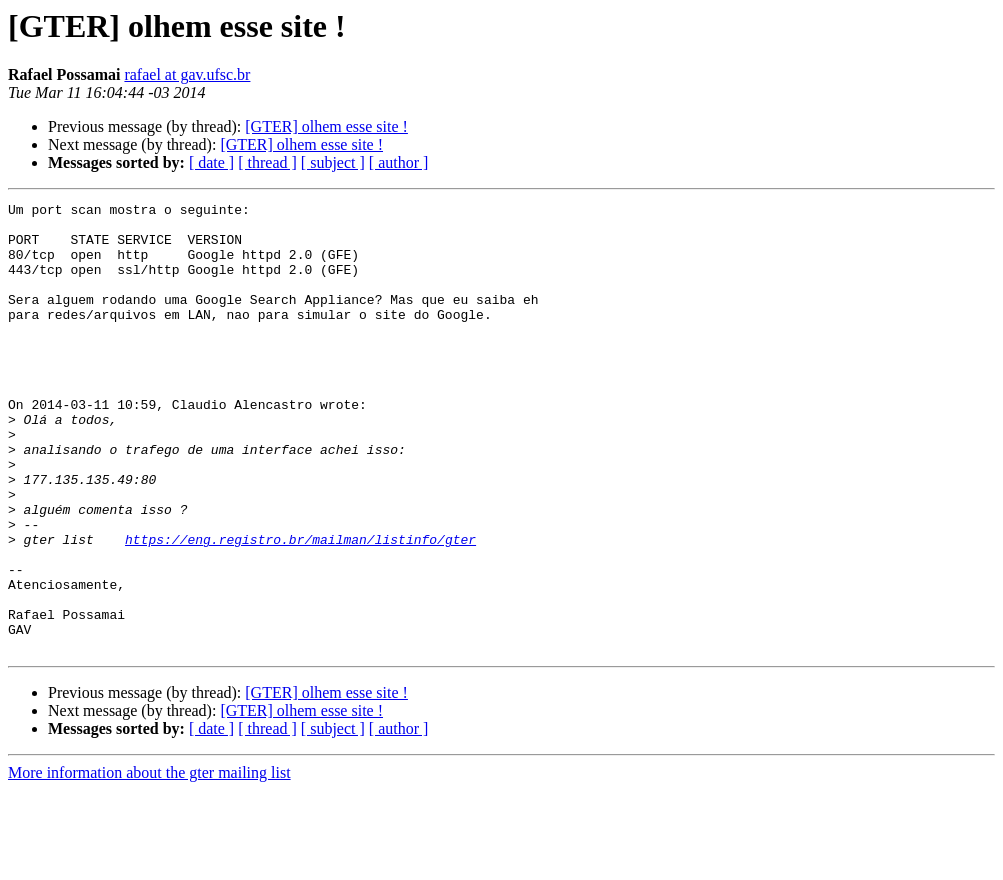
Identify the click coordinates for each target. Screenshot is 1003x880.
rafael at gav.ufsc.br (187, 74)
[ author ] (399, 162)
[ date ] (211, 162)
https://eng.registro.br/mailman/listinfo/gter (300, 608)
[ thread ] (267, 162)
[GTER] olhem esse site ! (326, 126)
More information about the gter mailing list (149, 862)
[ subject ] (333, 162)
